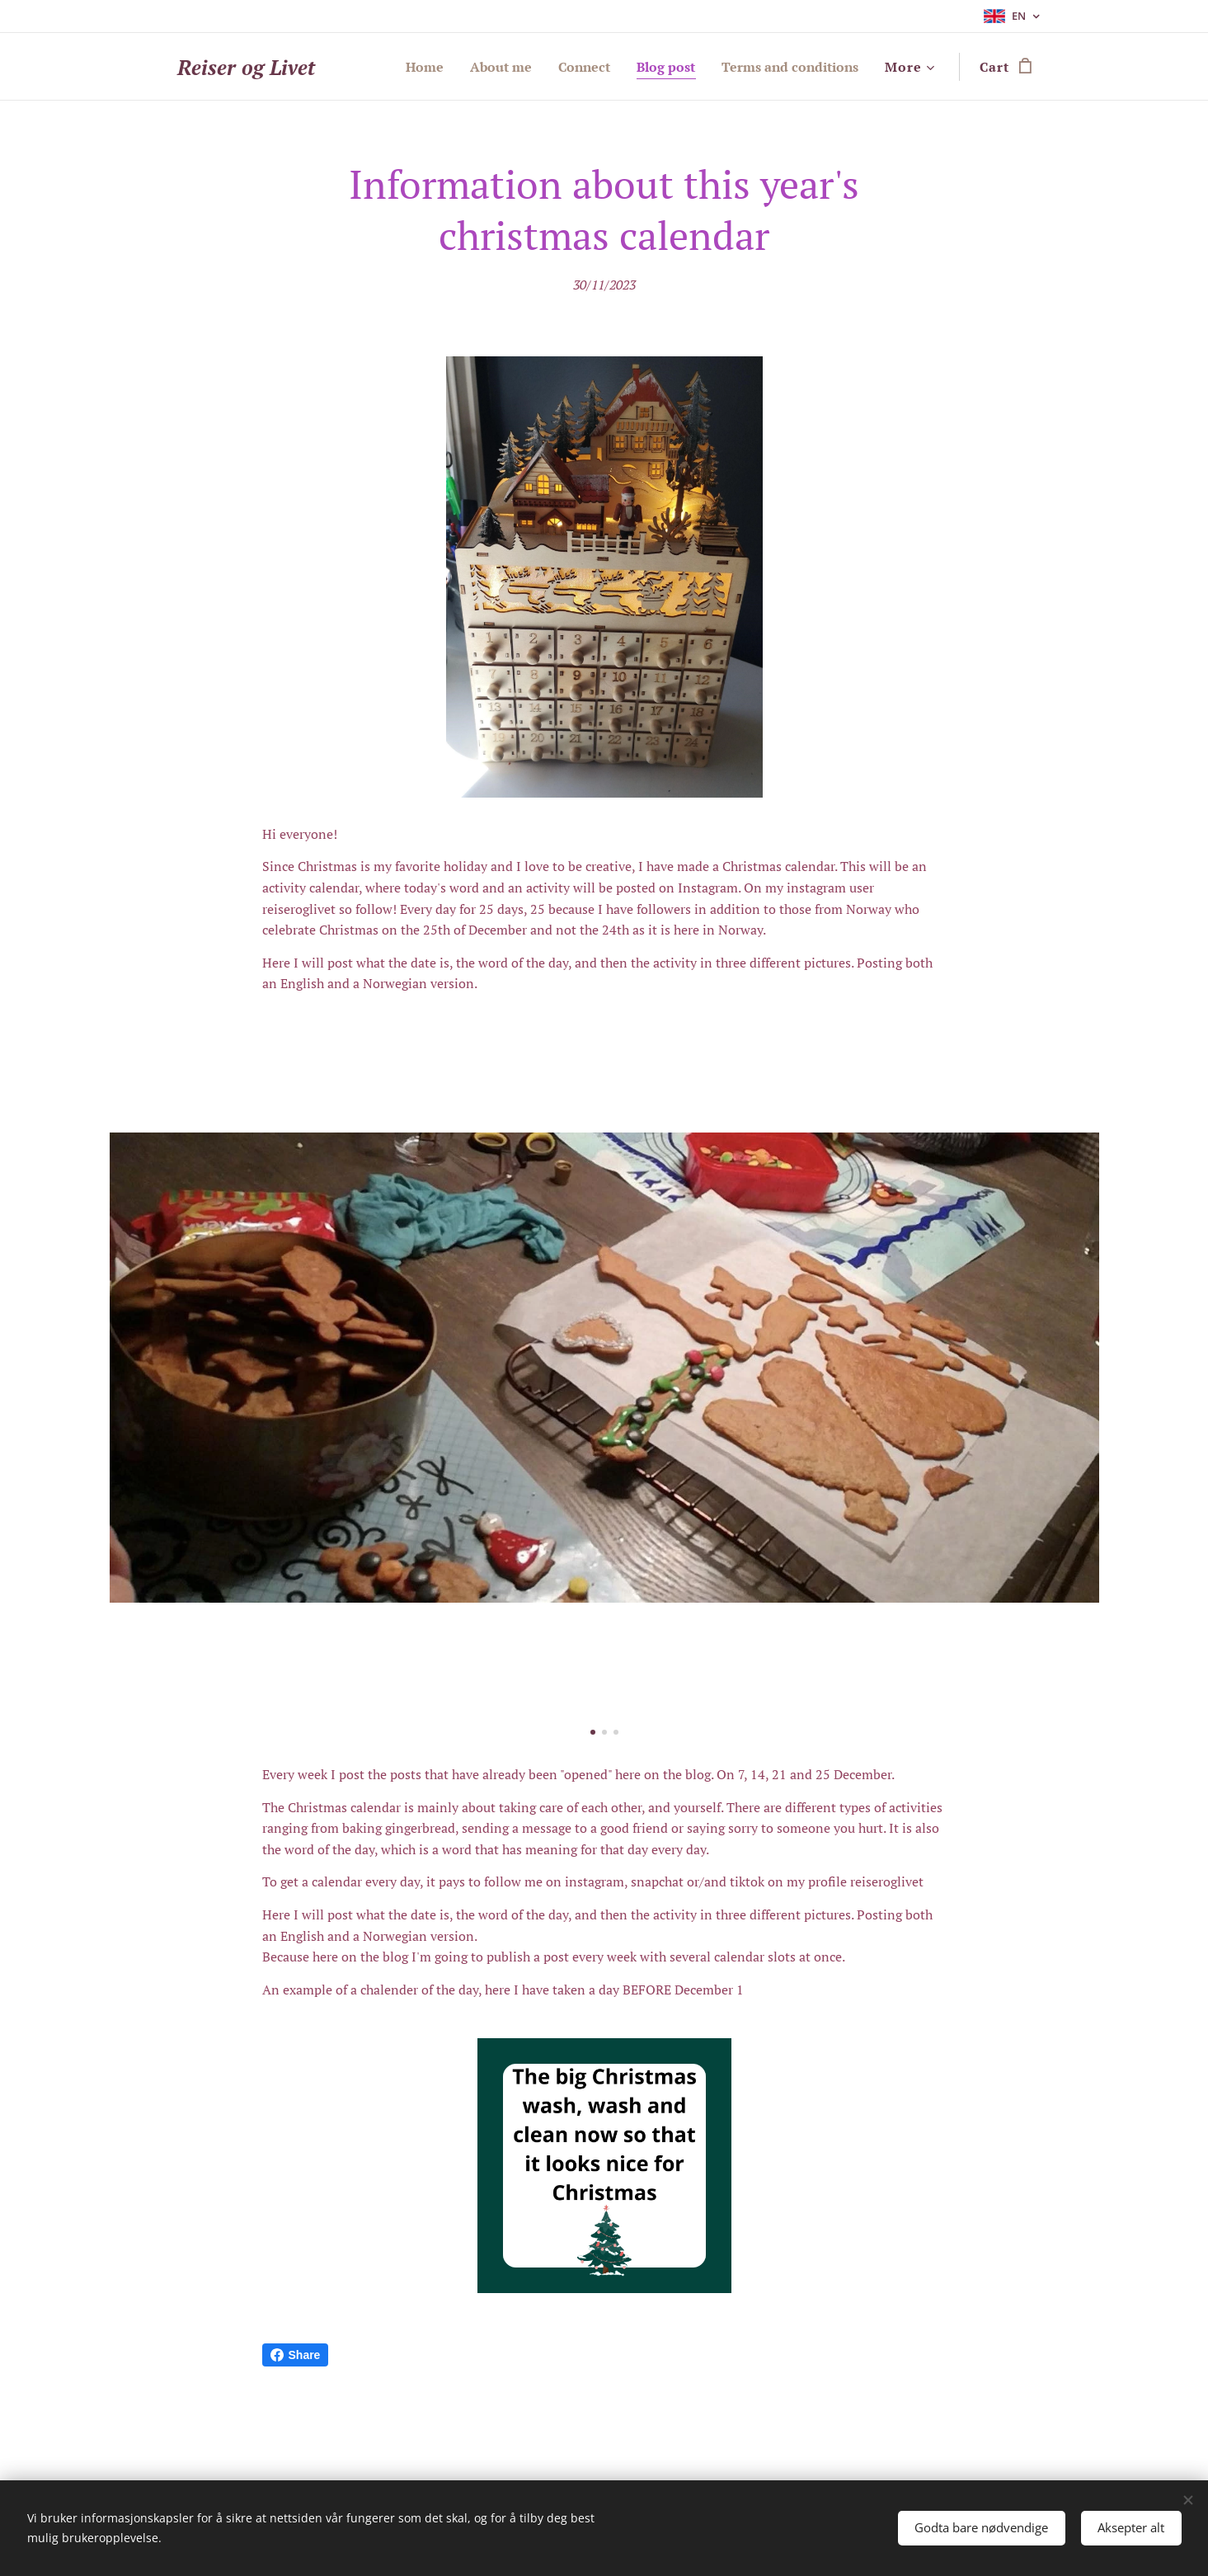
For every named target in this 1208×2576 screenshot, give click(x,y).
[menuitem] (399, 66)
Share (295, 2355)
